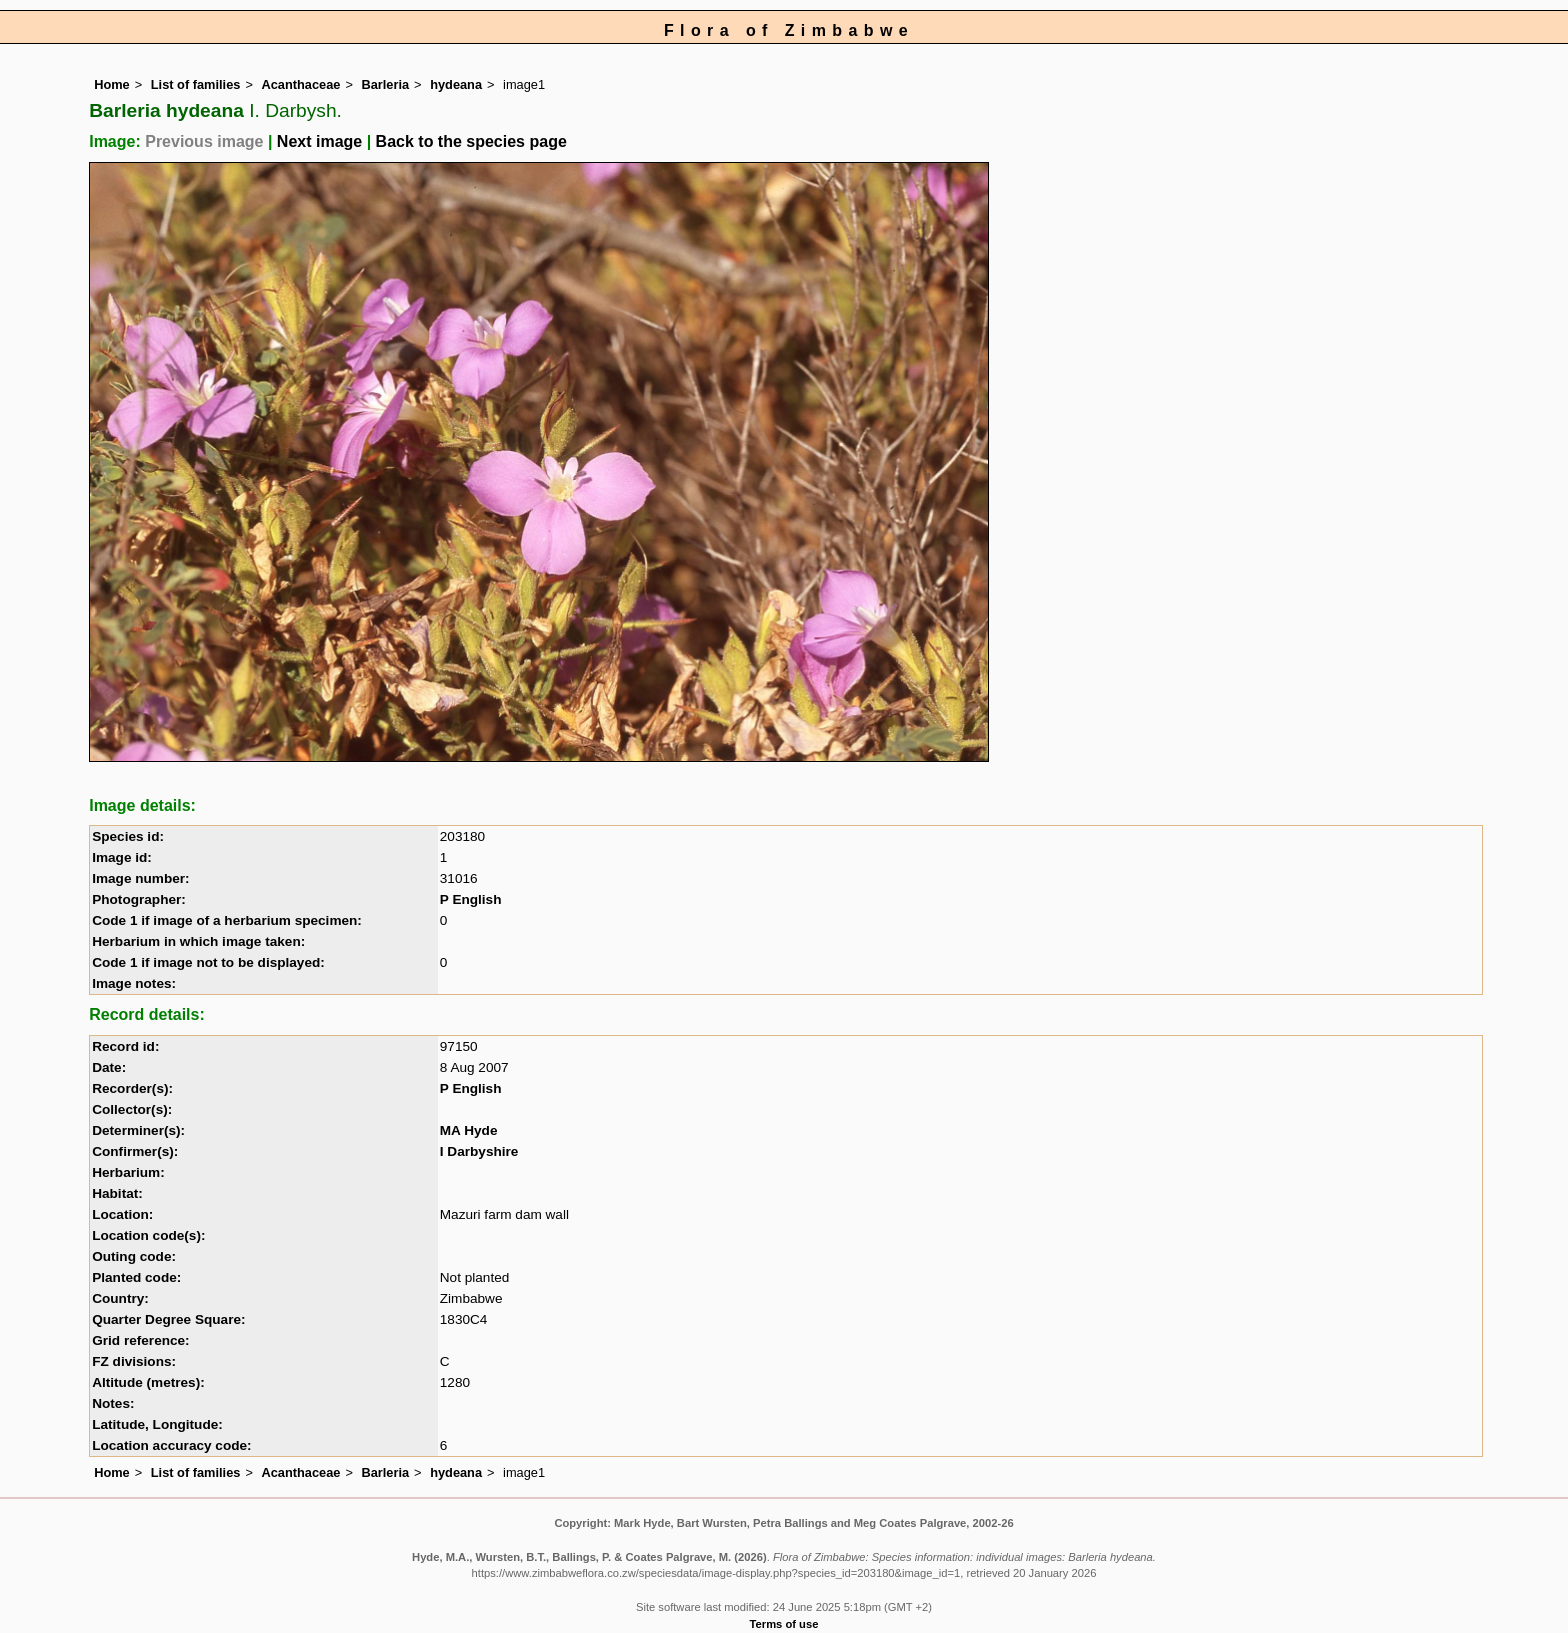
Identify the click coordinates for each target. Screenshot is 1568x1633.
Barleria (385, 84)
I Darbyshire (479, 1151)
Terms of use (784, 1624)
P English (471, 899)
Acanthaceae (300, 84)
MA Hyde (469, 1130)
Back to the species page (471, 141)
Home (112, 84)
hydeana (456, 84)
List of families (196, 84)
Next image (319, 141)
